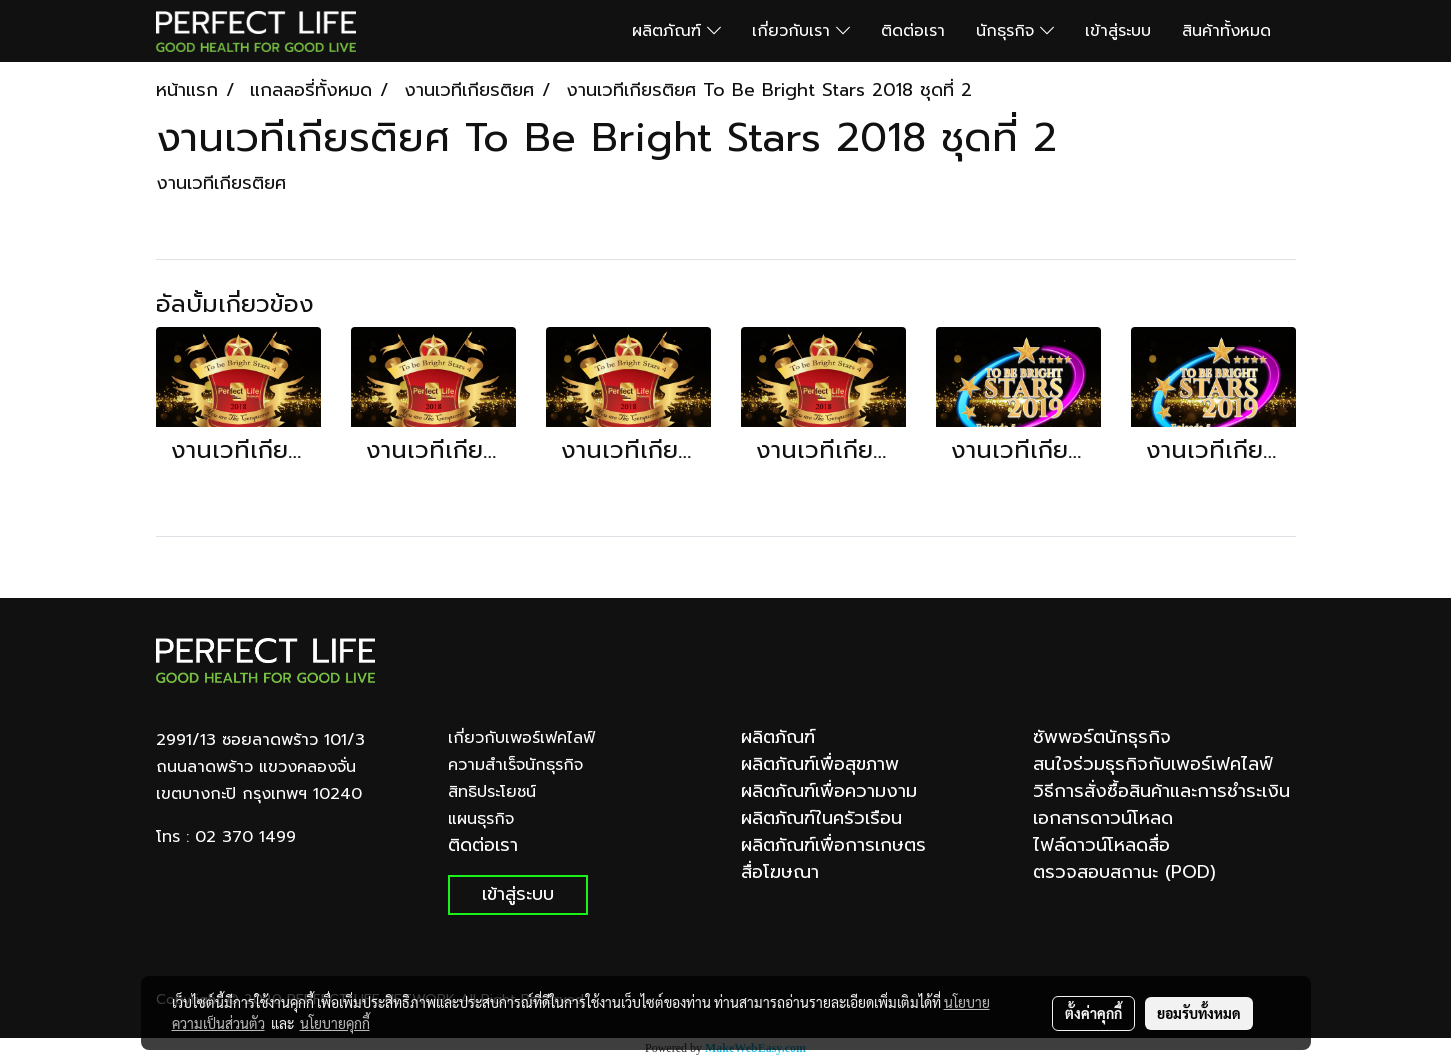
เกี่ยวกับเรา (801, 31)
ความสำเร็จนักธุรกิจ (515, 765)
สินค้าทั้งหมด (1226, 31)
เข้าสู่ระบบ (1118, 31)
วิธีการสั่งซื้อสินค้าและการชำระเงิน (1161, 791)
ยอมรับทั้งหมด (1199, 1013)
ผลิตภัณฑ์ (676, 31)
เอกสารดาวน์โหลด (1103, 818)
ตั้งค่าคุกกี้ (1093, 1013)
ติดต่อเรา (913, 31)
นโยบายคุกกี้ (335, 1023)
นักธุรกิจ (1015, 31)
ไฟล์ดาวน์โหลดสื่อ (1101, 845)
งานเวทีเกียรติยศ (221, 183)
